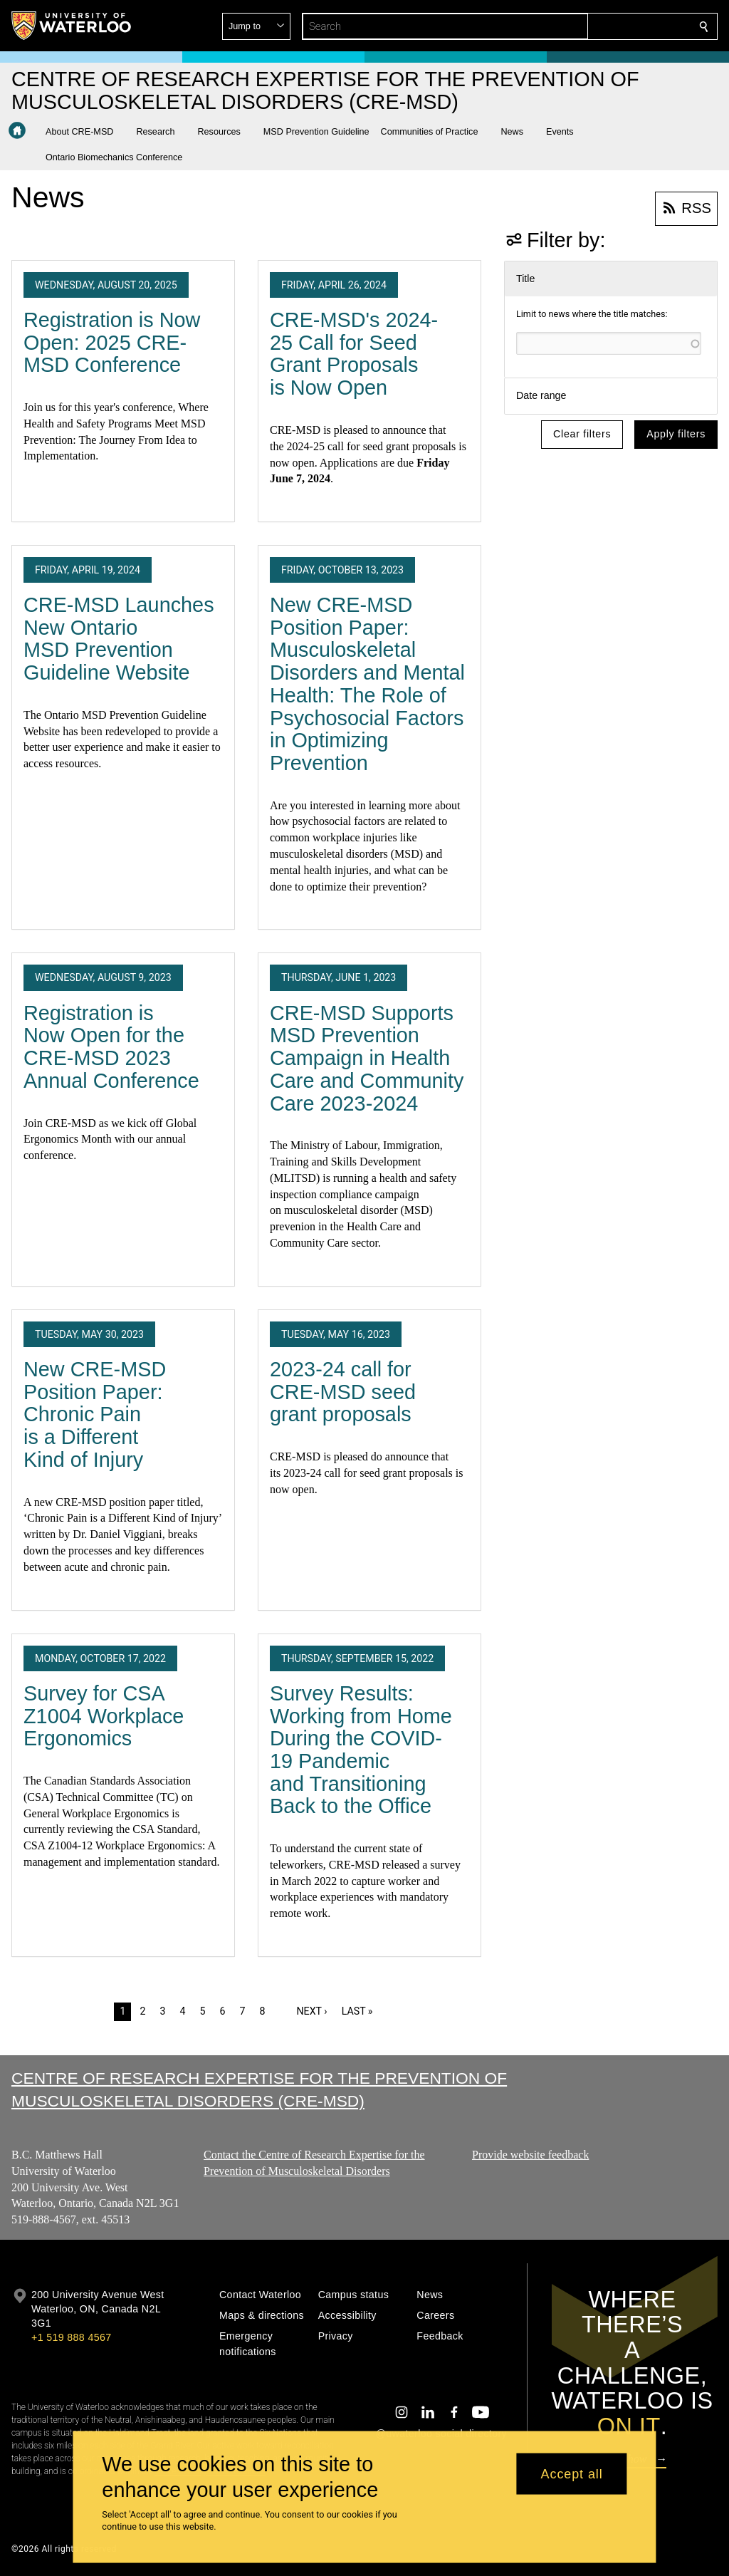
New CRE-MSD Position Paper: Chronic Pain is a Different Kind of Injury (94, 1414)
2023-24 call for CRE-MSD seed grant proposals (343, 1391)
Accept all (572, 2473)
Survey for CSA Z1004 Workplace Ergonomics (103, 1716)
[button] (600, 26)
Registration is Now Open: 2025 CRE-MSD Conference (111, 342)
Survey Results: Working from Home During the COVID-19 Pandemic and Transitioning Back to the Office (361, 1750)
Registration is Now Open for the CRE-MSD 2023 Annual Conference (111, 1047)
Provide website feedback (530, 2155)
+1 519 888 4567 (71, 2337)
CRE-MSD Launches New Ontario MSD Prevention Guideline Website (118, 638)
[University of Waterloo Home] (71, 25)
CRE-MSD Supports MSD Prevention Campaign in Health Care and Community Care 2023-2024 (366, 1058)
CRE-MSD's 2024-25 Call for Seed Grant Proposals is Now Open (354, 353)
